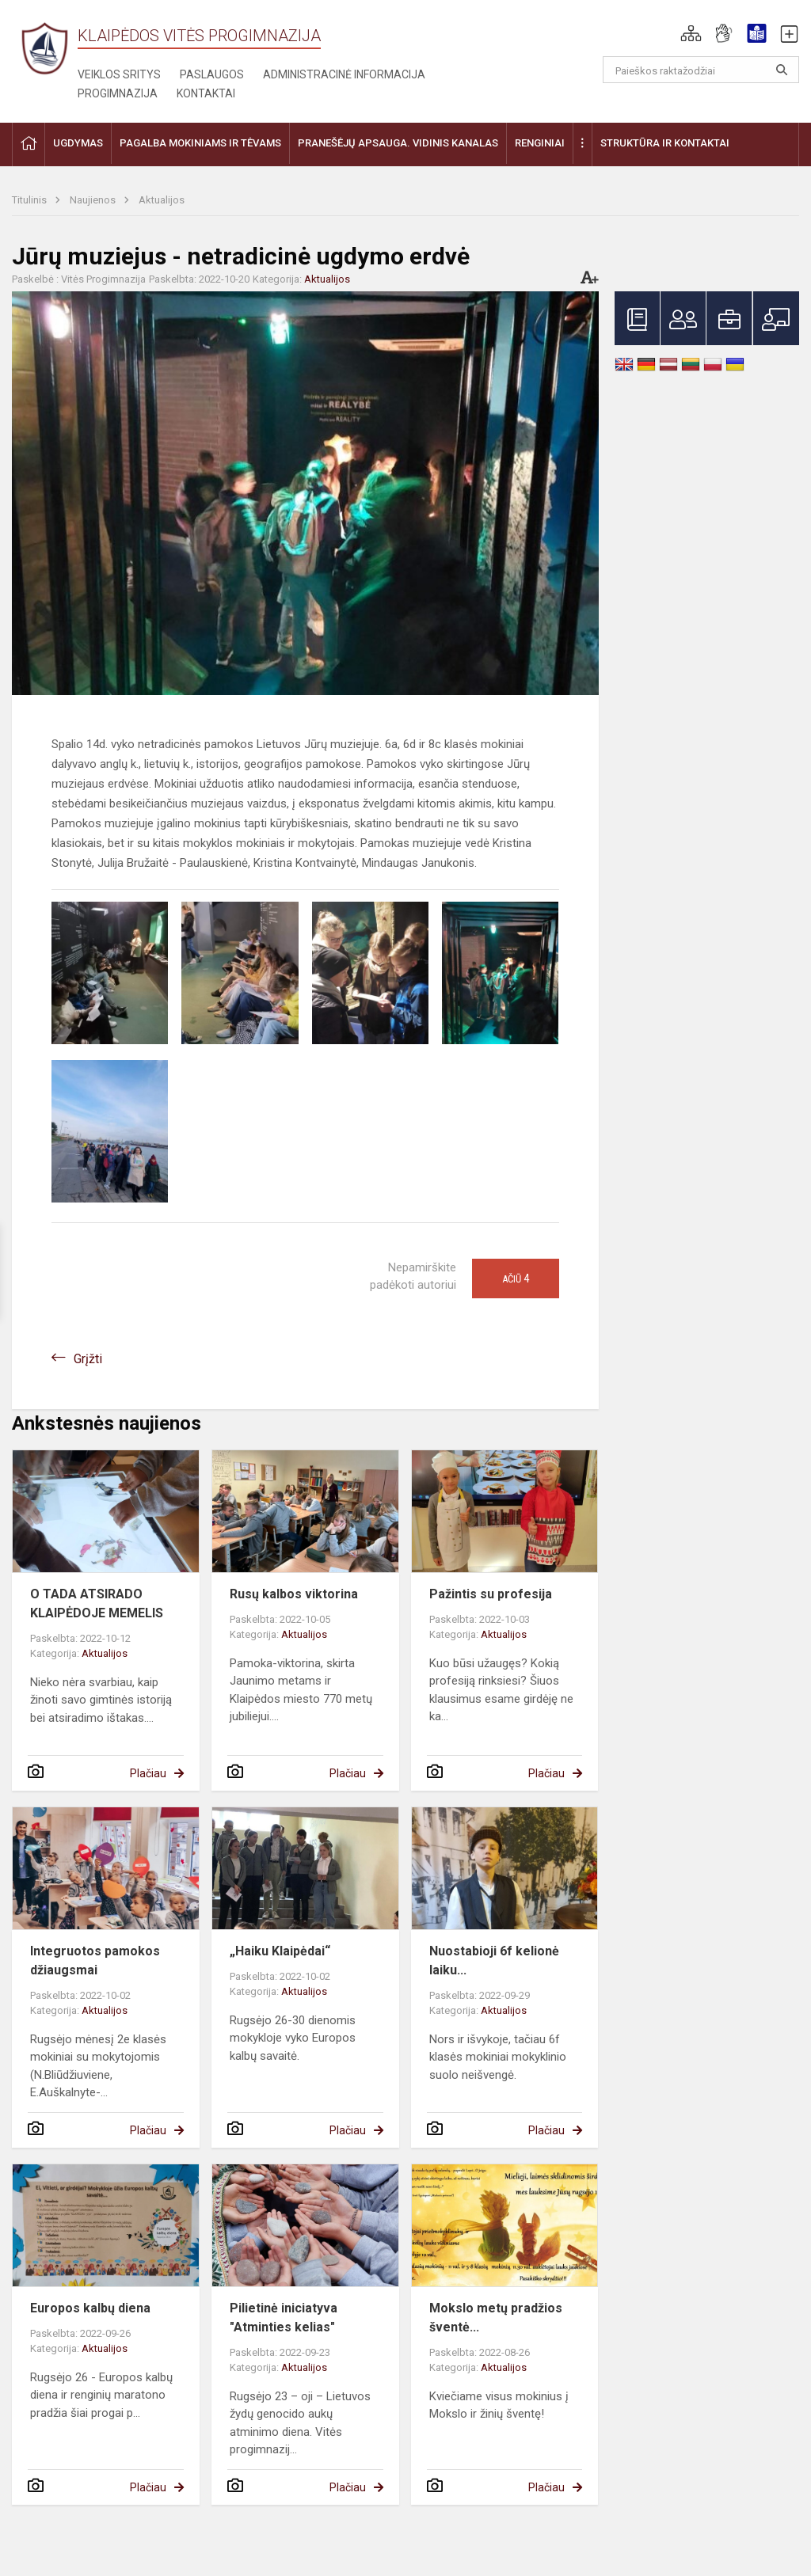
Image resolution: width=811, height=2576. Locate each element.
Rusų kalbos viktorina (294, 1593)
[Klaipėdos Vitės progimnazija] (45, 47)
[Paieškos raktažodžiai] (701, 69)
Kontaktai (206, 93)
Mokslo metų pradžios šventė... (495, 2318)
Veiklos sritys (119, 74)
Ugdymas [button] (78, 143)
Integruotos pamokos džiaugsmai (95, 1960)
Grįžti (88, 1358)
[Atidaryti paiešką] (781, 69)
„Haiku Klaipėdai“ (280, 1951)
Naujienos (94, 200)
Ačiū (515, 1278)
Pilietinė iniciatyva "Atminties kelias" (283, 2318)
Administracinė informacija (344, 74)
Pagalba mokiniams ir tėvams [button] (200, 143)
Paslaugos (212, 74)
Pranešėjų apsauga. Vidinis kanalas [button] (398, 143)
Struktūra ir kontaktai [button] (664, 143)
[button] (691, 33)
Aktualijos (162, 200)
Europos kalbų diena (90, 2308)
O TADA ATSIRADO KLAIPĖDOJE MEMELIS (96, 1603)
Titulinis (30, 200)
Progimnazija (118, 93)
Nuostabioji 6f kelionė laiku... (494, 1960)
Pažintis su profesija (490, 1593)
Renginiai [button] (540, 143)
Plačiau (148, 1773)
